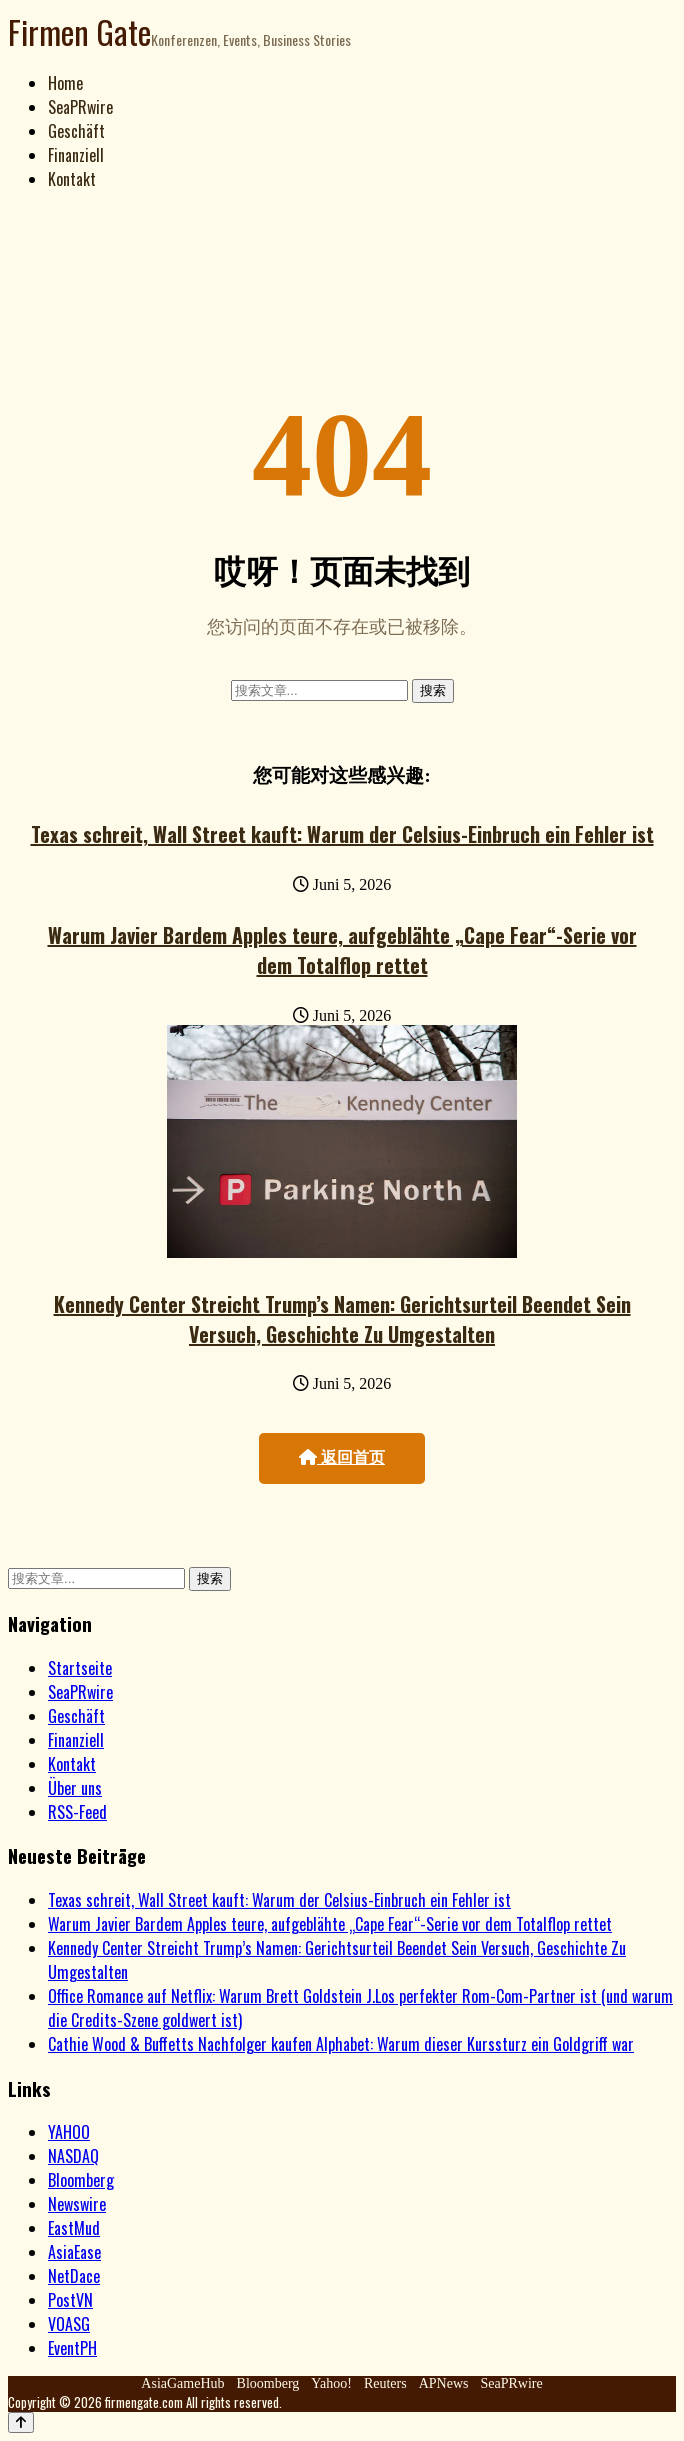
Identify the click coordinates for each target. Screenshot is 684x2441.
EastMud (74, 2228)
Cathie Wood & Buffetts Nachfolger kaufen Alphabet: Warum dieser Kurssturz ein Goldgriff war (341, 2044)
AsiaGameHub (182, 2383)
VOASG (69, 2324)
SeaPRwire (80, 107)
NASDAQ (73, 2156)
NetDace (74, 2276)
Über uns (75, 1788)
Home (65, 83)
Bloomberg (81, 2180)
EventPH (72, 2348)
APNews (444, 2383)
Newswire (77, 2204)
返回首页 (342, 1457)
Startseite (80, 1668)
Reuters (385, 2383)
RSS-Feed (77, 1812)
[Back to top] (21, 2422)
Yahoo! (331, 2383)
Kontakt (72, 179)
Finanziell (76, 155)
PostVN (70, 2300)
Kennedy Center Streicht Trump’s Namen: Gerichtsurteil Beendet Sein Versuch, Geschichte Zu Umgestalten (342, 1319)
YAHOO (69, 2132)
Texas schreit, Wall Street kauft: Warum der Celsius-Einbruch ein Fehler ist (342, 834)
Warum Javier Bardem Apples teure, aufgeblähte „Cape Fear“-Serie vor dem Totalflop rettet (342, 950)
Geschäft (76, 131)
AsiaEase (74, 2252)
